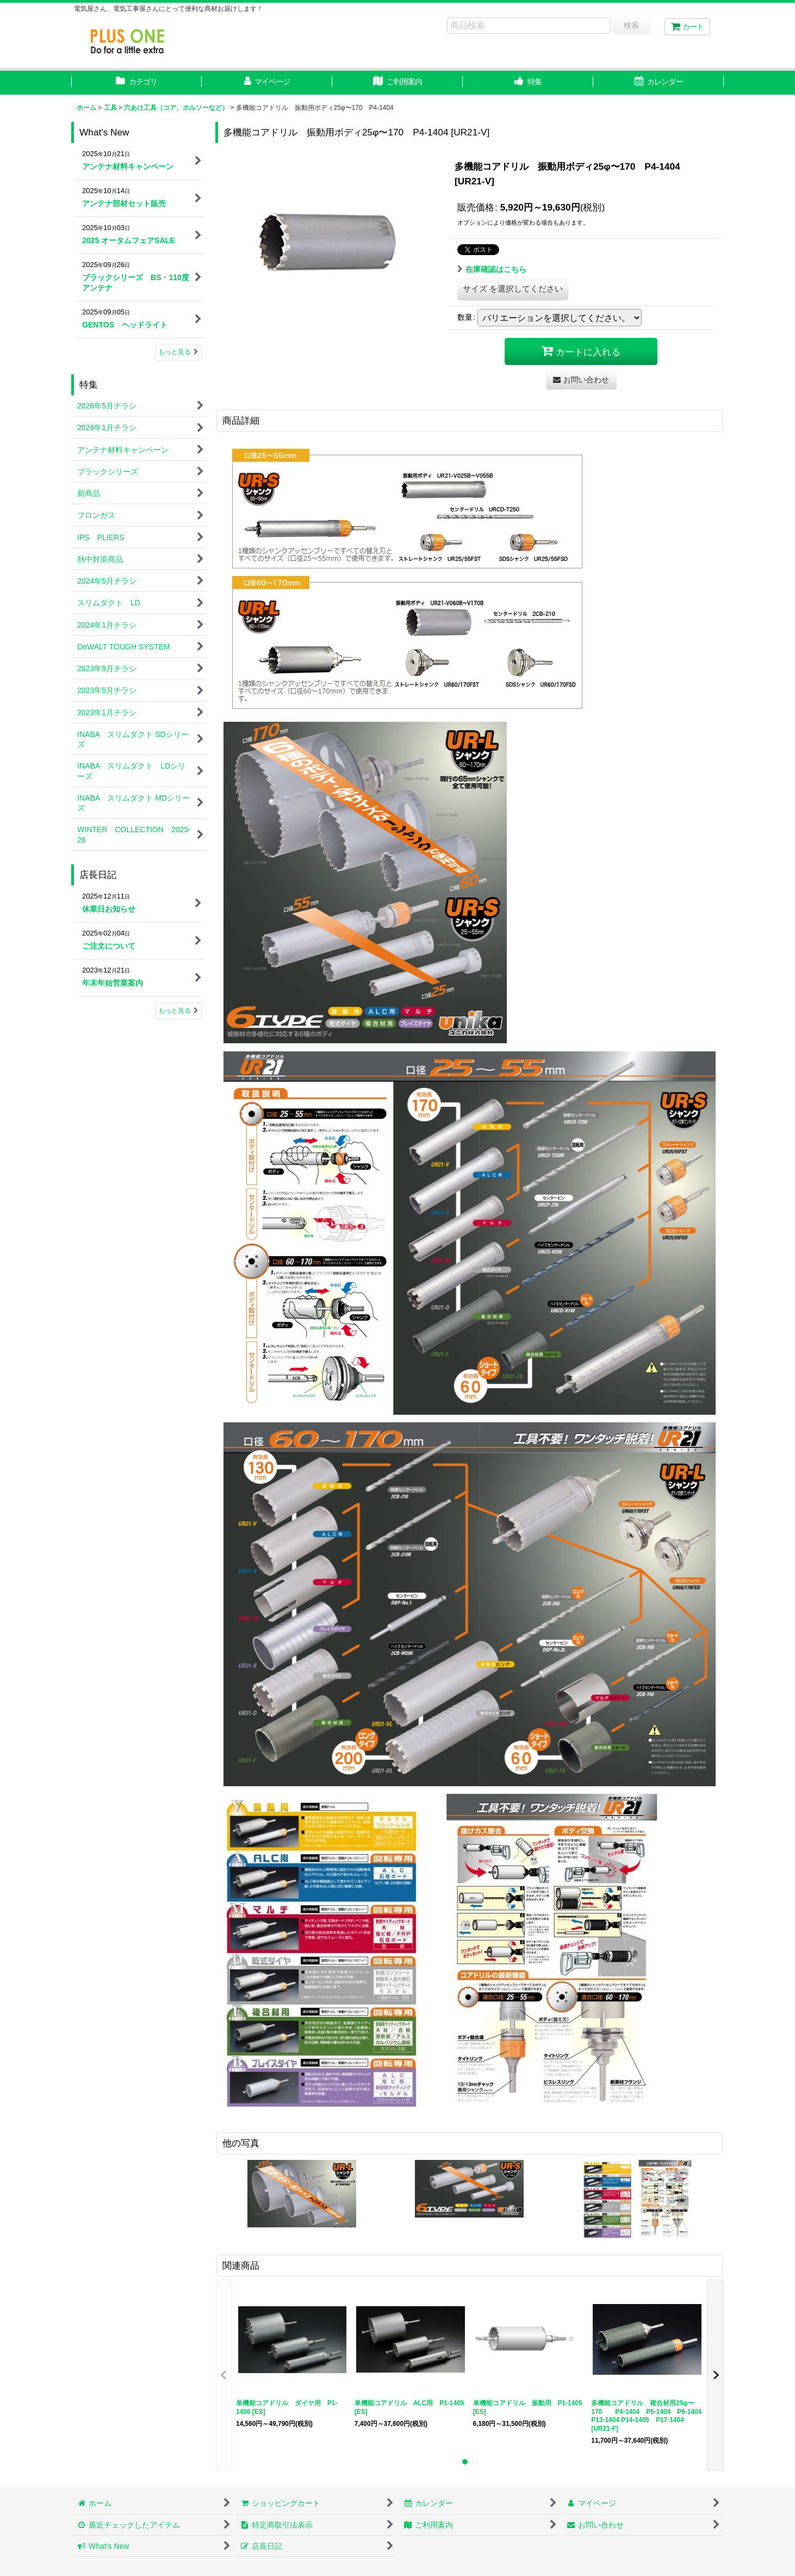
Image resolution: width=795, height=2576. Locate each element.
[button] (528, 83)
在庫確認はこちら (491, 269)
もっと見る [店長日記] (178, 1010)
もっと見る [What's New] (178, 352)
